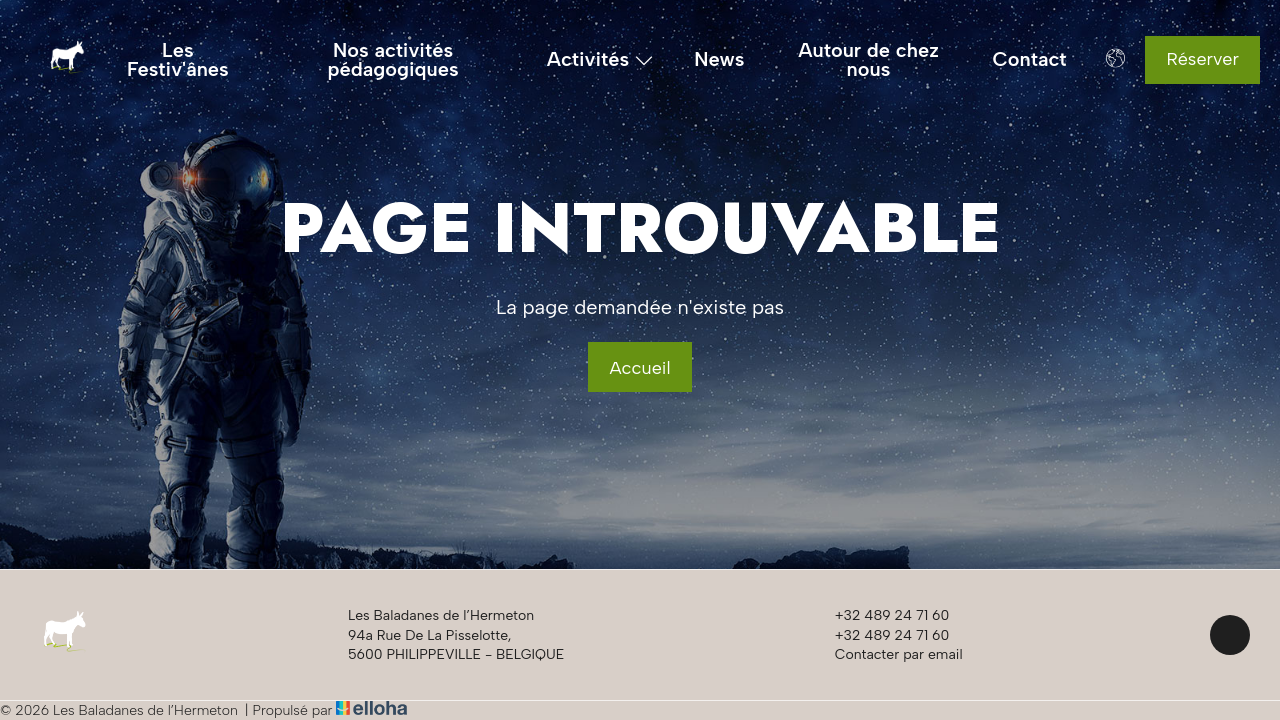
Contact (1030, 59)
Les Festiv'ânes (178, 60)
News (719, 59)
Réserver (1202, 59)
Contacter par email (887, 654)
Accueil (639, 368)
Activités (600, 60)
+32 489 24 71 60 (881, 616)
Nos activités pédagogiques (392, 60)
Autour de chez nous (868, 60)
